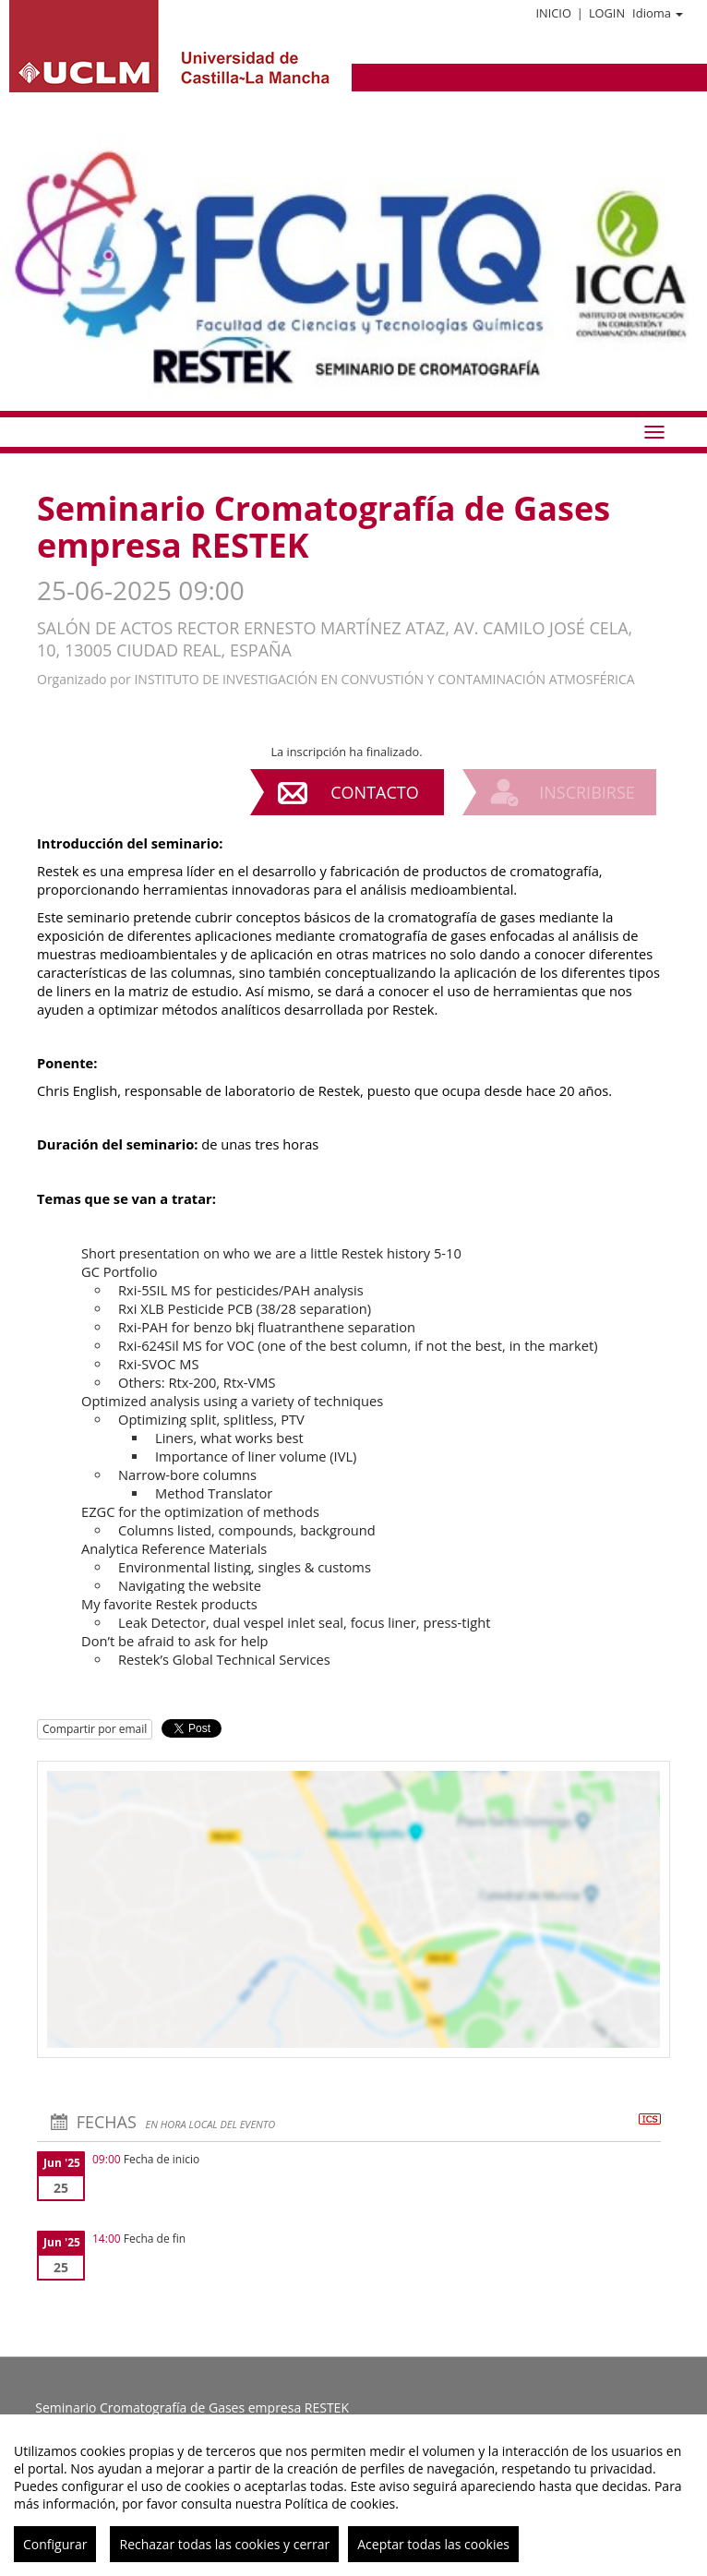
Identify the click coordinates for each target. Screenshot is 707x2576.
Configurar (55, 2544)
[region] (353, 2495)
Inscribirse (587, 792)
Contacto (374, 792)
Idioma (657, 13)
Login (607, 13)
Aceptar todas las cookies (433, 2544)
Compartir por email (94, 1729)
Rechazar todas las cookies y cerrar (224, 2544)
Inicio (552, 13)
